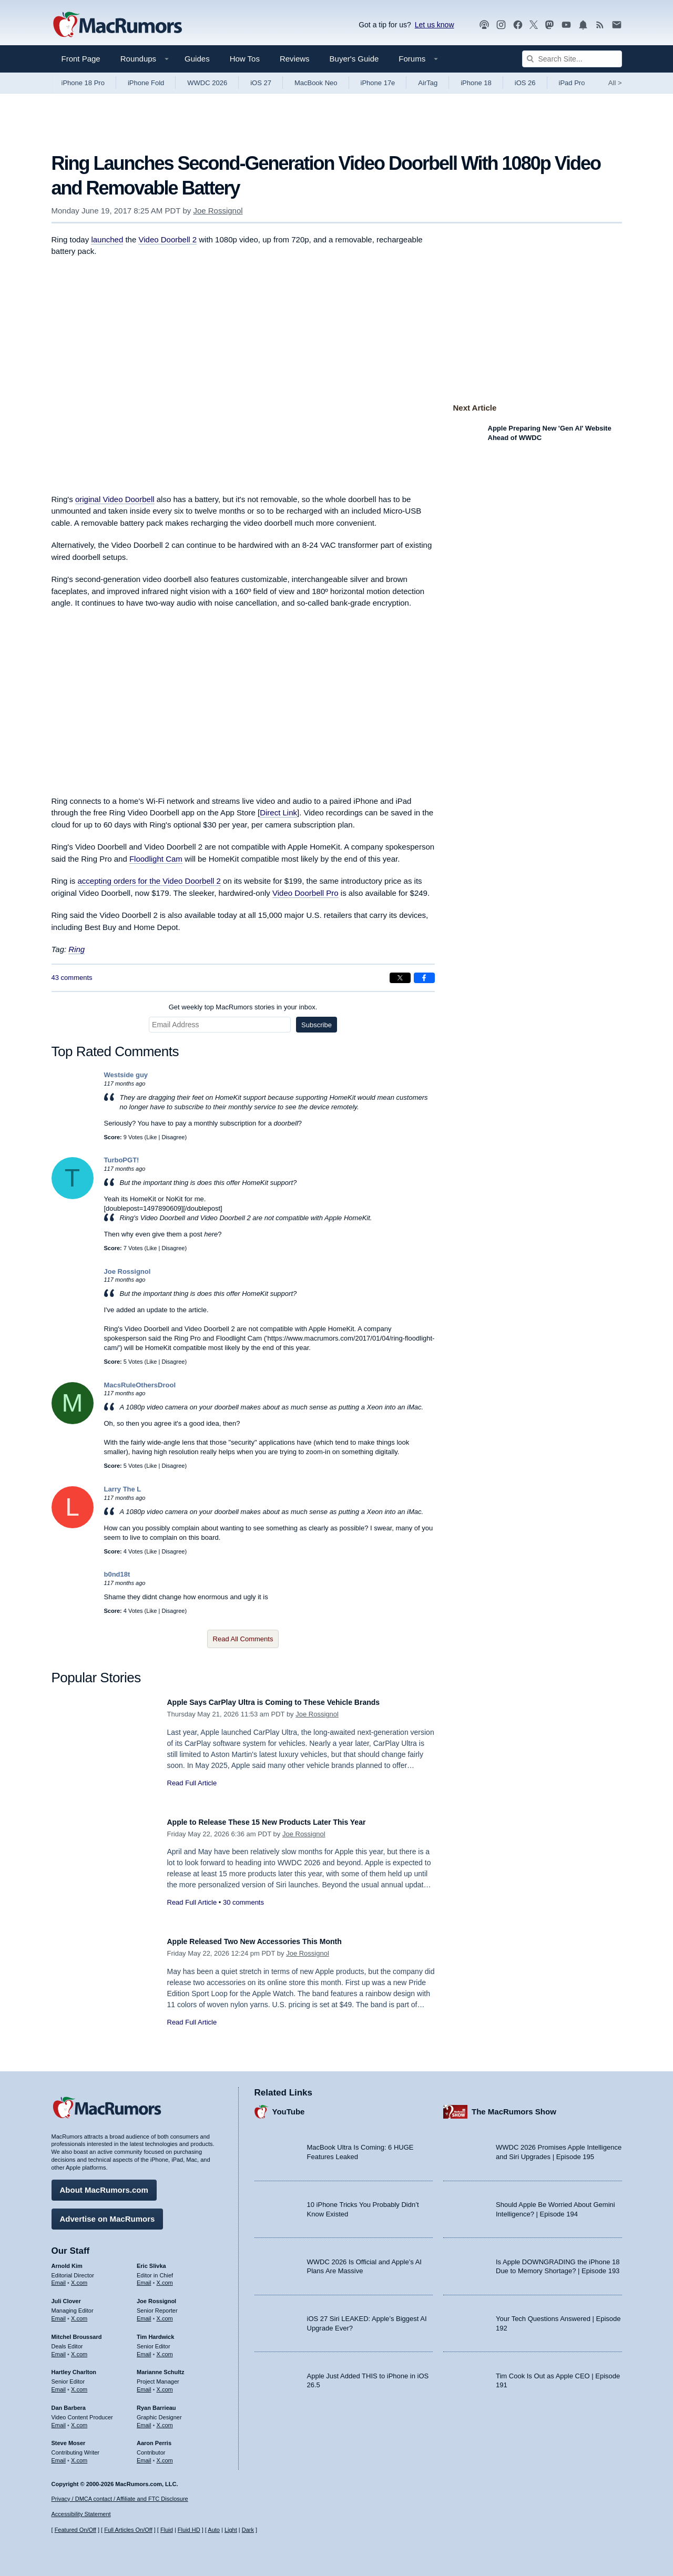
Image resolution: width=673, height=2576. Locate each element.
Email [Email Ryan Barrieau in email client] (144, 2420)
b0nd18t (117, 1574)
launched (107, 239)
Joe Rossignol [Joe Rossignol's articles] (156, 2296)
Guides (197, 58)
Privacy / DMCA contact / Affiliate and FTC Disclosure (120, 2499)
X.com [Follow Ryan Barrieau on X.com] (165, 2420)
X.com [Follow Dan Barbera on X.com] (79, 2420)
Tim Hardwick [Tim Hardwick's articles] (155, 2331)
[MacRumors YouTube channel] (566, 24)
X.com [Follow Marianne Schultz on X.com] (165, 2384)
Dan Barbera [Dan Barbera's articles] (69, 2402)
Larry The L (122, 1489)
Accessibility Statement (81, 2514)
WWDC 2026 (207, 83)
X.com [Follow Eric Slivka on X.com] (165, 2277)
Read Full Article (192, 1783)
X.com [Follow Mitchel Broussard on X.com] (79, 2349)
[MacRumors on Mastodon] (549, 24)
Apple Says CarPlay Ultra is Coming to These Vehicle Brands (296, 1702)
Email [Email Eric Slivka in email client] (144, 2277)
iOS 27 (260, 83)
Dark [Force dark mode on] (248, 2530)
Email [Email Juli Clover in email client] (59, 2313)
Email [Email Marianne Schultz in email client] (144, 2384)
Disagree (173, 1137)
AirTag (427, 83)
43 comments (72, 978)
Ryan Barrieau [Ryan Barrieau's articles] (156, 2402)
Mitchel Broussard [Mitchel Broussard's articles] (77, 2331)
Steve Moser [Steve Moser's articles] (69, 2438)
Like (151, 1137)
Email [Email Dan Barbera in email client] (59, 2420)
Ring (76, 949)
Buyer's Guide (354, 58)
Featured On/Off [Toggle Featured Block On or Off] (75, 2530)
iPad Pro (572, 83)
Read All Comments (243, 1639)
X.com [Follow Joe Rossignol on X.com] (165, 2313)
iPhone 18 (476, 83)
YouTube (288, 2106)
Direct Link (278, 812)
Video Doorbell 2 (167, 239)
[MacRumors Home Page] (117, 25)
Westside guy (126, 1075)
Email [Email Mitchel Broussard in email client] (59, 2349)
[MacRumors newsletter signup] (616, 24)
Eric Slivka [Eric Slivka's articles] (151, 2260)
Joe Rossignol (217, 210)
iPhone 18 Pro (83, 83)
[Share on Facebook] (424, 978)
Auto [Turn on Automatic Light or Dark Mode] (214, 2530)
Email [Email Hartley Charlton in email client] (59, 2384)
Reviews (295, 58)
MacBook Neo (316, 83)
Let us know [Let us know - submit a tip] (434, 25)
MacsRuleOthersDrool (140, 1385)
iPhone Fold (146, 83)
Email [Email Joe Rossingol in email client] (144, 2313)
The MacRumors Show (514, 2106)
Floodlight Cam (155, 858)
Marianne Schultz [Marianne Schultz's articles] (160, 2367)
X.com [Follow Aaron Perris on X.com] (165, 2455)
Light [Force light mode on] (231, 2530)
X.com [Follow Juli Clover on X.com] (79, 2313)
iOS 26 (525, 83)
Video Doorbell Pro (305, 892)
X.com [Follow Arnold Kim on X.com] (79, 2277)
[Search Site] (572, 58)
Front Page (81, 58)
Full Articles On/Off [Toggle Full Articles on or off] (128, 2530)
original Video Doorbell (115, 499)
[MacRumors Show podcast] (484, 24)
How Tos (245, 58)
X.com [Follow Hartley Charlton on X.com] (79, 2384)
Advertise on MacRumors (107, 2213)
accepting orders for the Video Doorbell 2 (149, 880)
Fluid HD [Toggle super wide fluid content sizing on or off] (189, 2530)
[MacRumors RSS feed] (600, 24)
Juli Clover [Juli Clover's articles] (66, 2296)
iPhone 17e (378, 83)
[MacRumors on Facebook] (518, 24)
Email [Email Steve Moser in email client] (59, 2455)
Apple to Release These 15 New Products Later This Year (288, 1822)
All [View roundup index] (615, 83)
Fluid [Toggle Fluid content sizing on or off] (166, 2530)
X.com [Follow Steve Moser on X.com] (79, 2455)
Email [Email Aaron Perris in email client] (144, 2455)
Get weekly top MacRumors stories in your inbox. (243, 1007)
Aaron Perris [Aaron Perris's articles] (154, 2438)
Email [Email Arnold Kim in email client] (59, 2277)
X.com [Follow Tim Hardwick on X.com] (165, 2349)
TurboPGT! (121, 1160)
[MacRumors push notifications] (583, 24)
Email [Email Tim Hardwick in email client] (144, 2349)
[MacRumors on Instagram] (501, 24)
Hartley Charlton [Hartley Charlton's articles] (74, 2367)
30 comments (243, 1902)
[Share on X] (400, 978)
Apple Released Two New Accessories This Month (273, 1941)
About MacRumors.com (104, 2184)
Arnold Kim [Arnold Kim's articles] (67, 2260)
